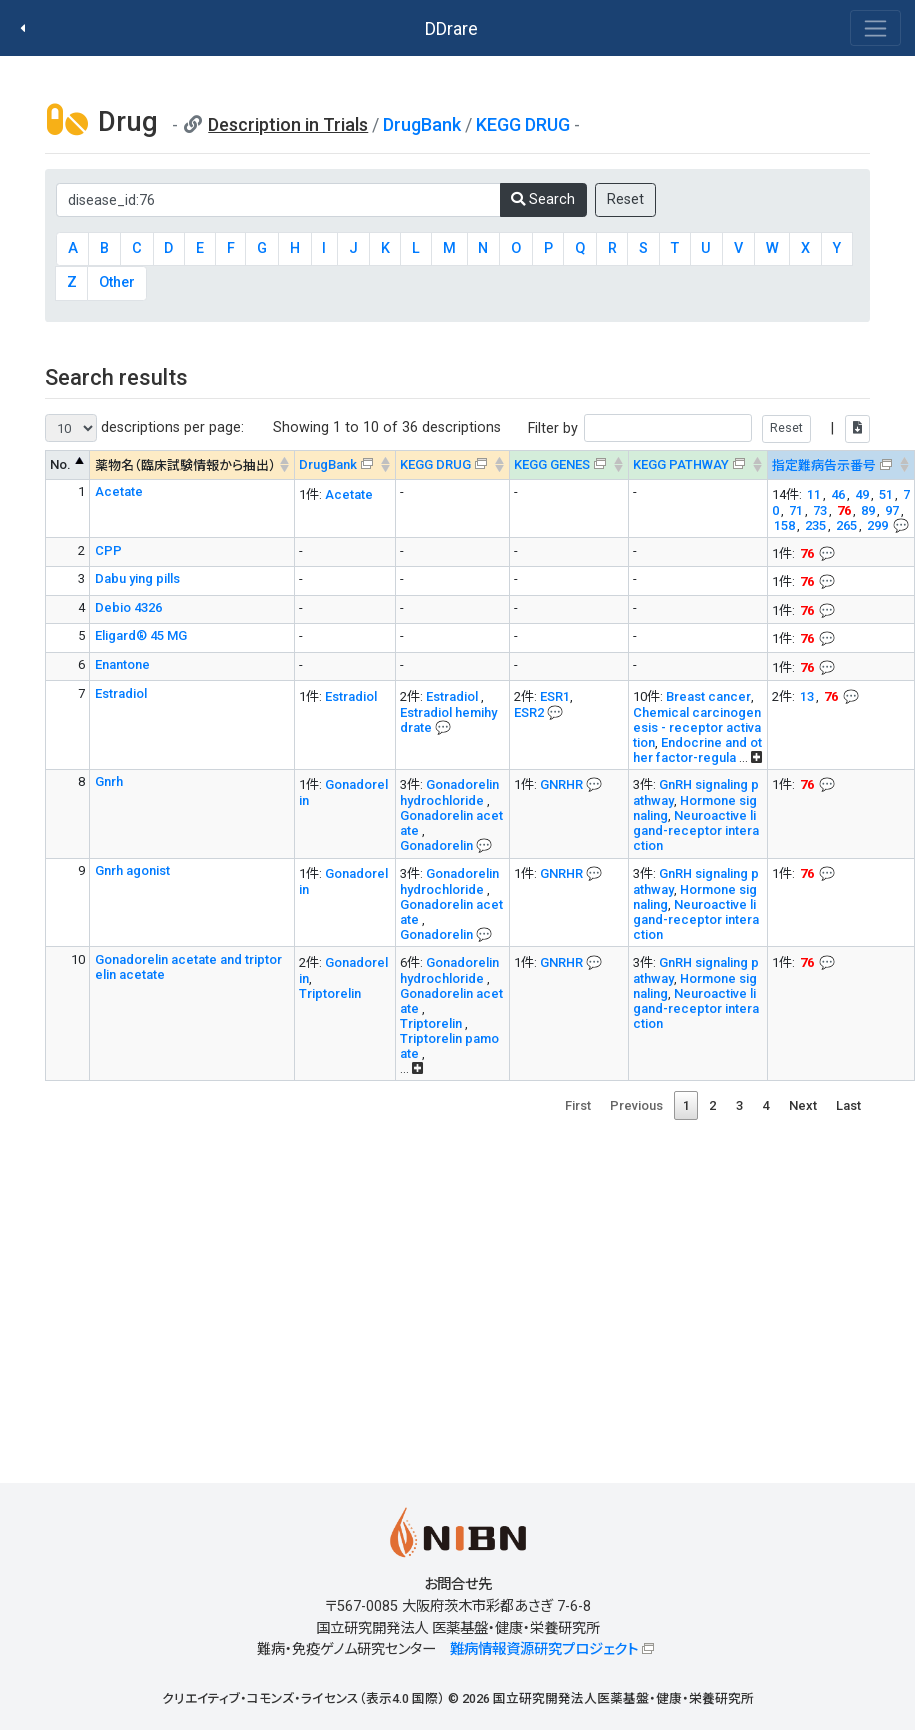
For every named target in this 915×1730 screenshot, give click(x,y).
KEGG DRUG (523, 124)
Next (803, 1105)
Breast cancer (708, 696)
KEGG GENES (552, 464)
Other (117, 282)
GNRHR (561, 784)
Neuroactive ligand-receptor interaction (696, 830)
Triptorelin (330, 993)
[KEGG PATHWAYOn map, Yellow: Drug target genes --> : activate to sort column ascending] (697, 465)
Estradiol (121, 693)
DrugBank (422, 124)
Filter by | (699, 428)
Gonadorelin (438, 845)
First (578, 1105)
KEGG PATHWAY (681, 464)
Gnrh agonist (132, 870)
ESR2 (529, 712)
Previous (636, 1105)
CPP (108, 550)
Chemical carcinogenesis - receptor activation (697, 727)
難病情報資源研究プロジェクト (544, 1649)
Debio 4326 (128, 607)
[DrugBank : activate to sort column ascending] (344, 465)
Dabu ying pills (137, 578)
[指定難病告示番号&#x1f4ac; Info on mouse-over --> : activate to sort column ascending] (840, 465)
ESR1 (555, 696)
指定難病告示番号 (824, 465)
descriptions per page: (144, 428)
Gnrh (109, 781)
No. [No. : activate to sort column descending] (60, 464)
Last (848, 1105)
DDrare (451, 28)
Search (543, 199)
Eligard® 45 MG (141, 635)
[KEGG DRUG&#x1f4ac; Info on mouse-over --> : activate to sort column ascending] (452, 465)
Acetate (119, 491)
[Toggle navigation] (875, 28)
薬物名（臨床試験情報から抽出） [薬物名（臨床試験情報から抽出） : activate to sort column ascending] (185, 465)
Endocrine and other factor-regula (697, 750)
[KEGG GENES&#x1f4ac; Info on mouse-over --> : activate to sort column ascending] (568, 465)
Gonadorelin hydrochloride (449, 792)
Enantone (122, 664)
